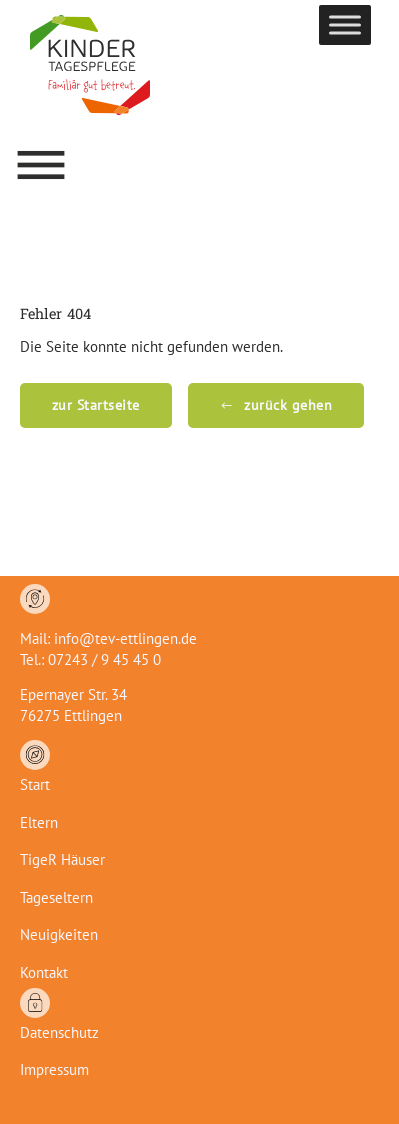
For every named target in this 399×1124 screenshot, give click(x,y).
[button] (41, 165)
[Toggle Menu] (345, 24)
